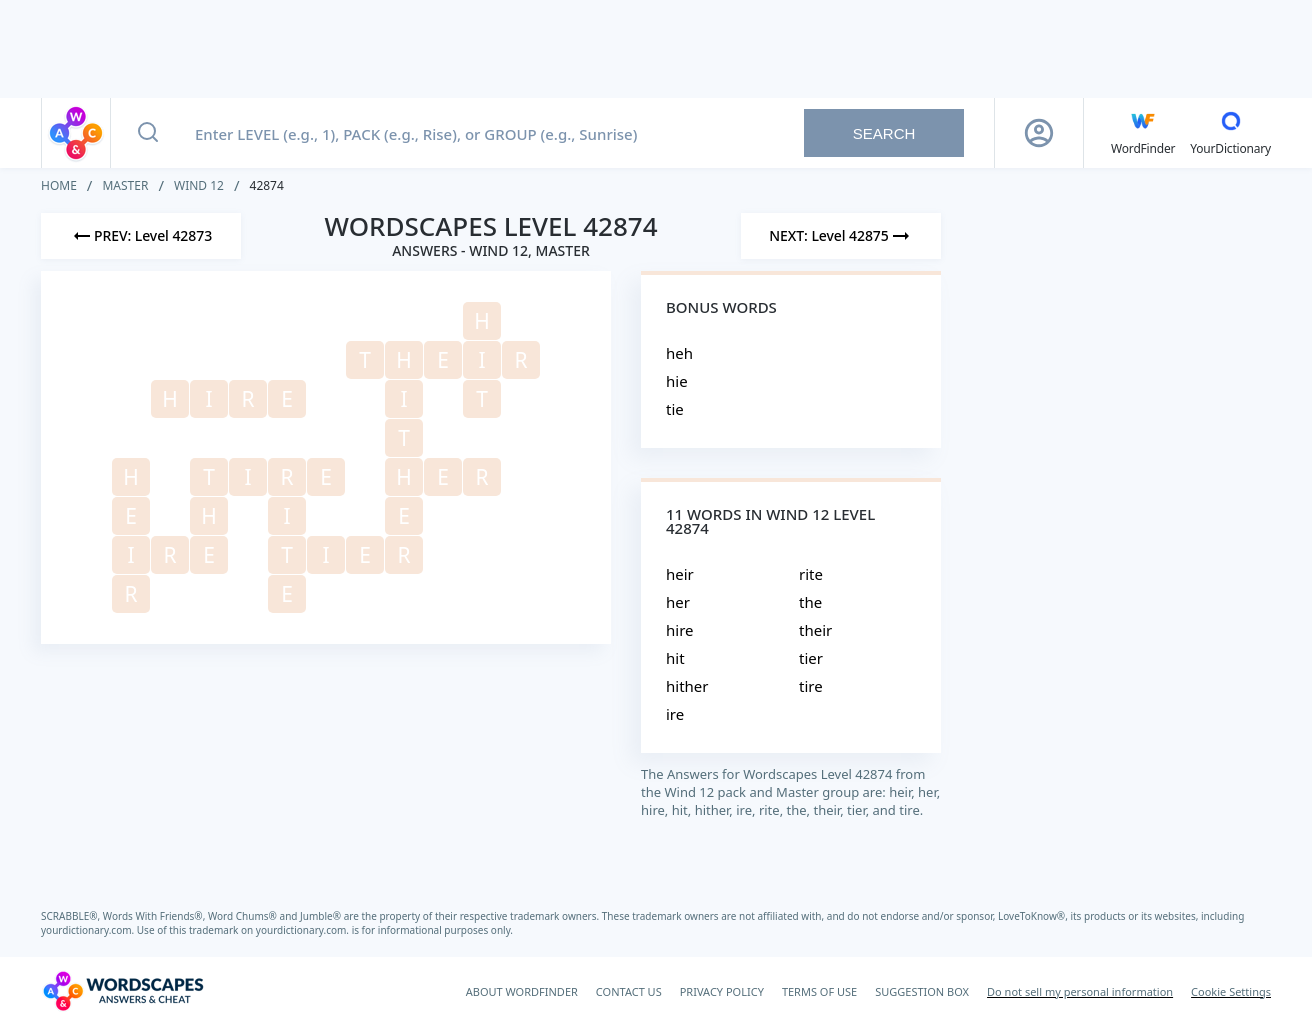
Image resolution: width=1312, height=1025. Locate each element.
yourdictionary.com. (89, 930)
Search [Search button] (884, 133)
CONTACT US (629, 991)
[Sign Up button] (1039, 133)
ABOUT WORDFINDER (522, 991)
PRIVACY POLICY (722, 991)
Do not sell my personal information (1080, 991)
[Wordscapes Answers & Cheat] (123, 991)
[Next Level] (841, 236)
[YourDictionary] (1230, 133)
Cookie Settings (1231, 991)
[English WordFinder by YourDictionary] (1143, 133)
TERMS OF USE (819, 991)
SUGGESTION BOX (922, 991)
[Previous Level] (141, 236)
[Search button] (148, 133)
